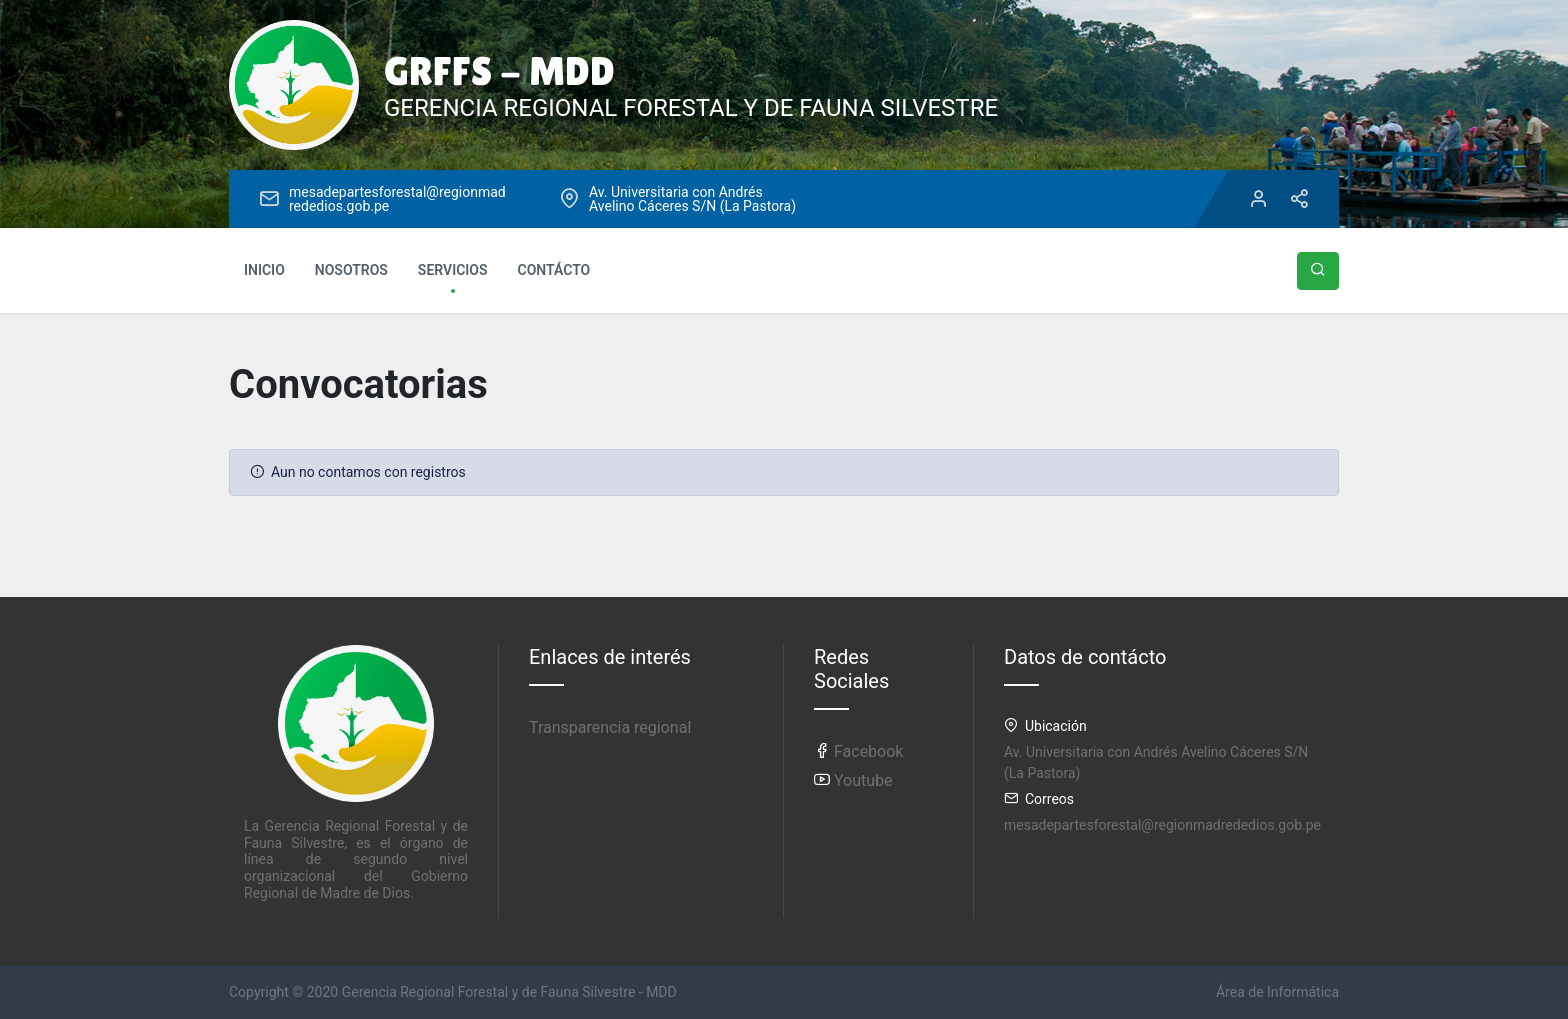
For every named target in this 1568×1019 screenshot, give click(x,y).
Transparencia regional (610, 727)
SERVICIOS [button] (453, 270)
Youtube (853, 780)
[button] (1318, 271)
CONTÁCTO (554, 270)
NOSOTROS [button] (351, 270)
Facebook (858, 751)
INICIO (264, 270)
